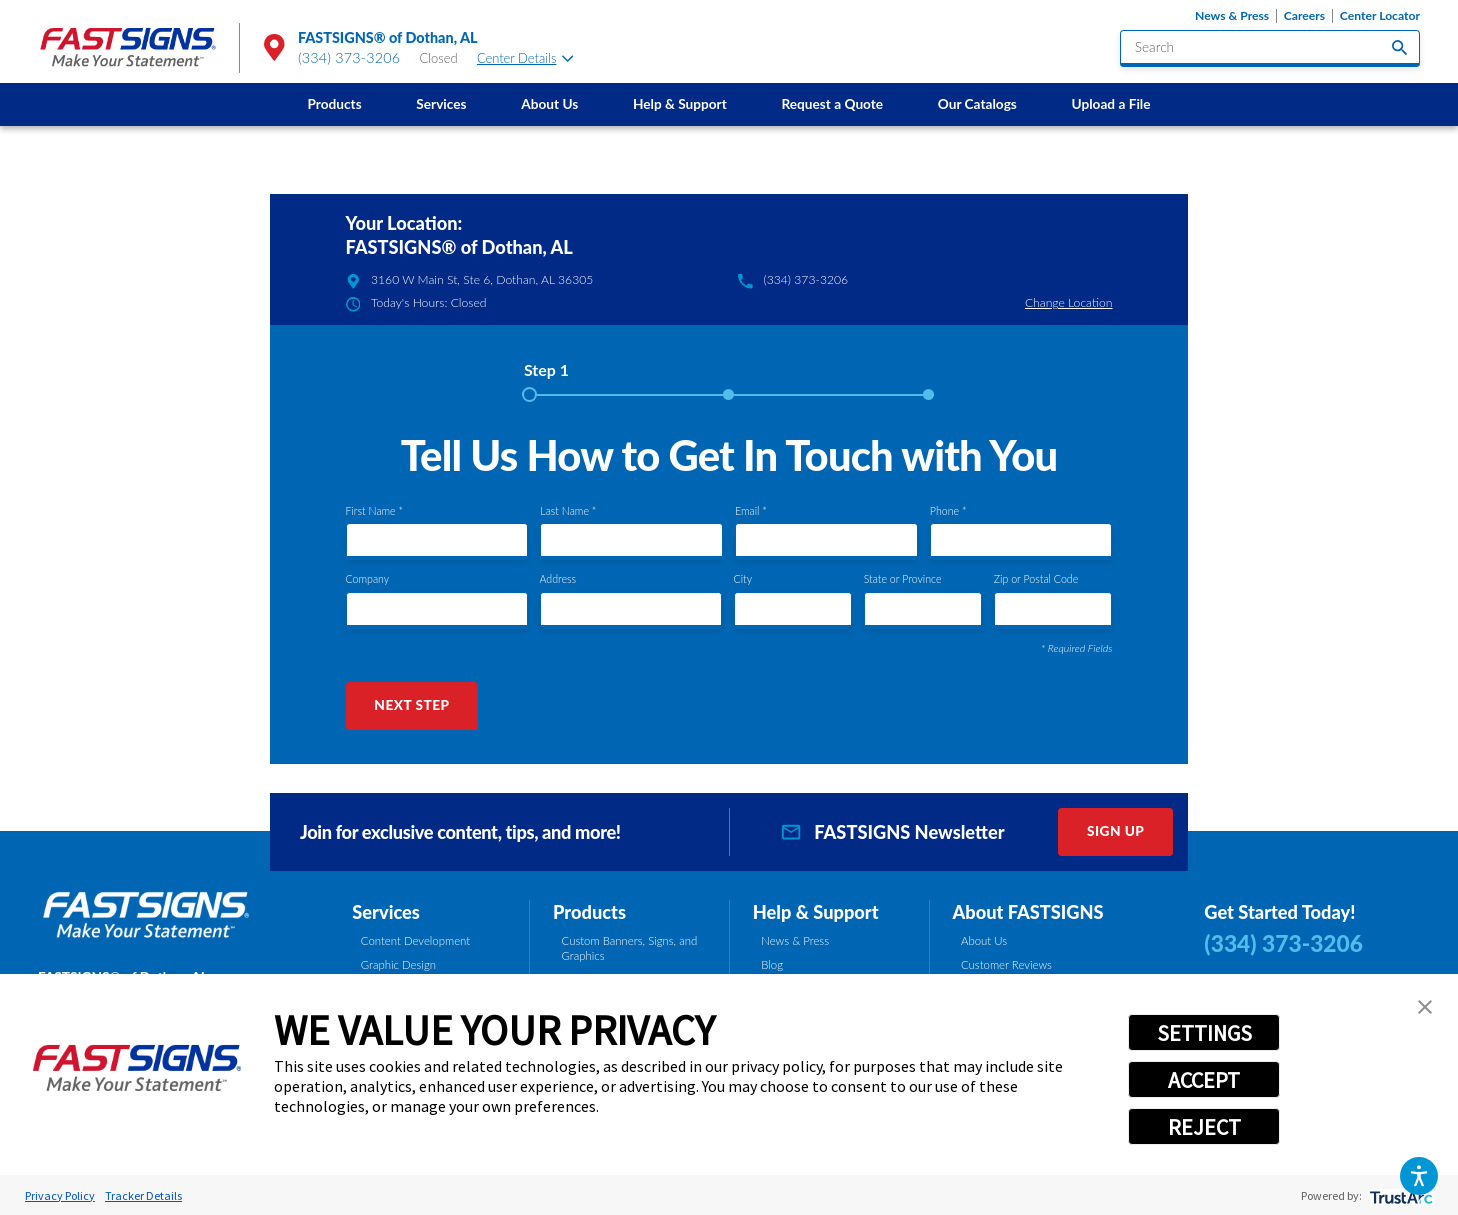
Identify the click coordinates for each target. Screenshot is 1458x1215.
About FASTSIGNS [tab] (1027, 912)
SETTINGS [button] (1204, 1033)
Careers (1304, 16)
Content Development (415, 940)
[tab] (546, 376)
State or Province (903, 579)
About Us (549, 104)
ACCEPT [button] (1204, 1080)
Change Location (1069, 302)
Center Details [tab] (525, 58)
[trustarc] (1399, 1195)
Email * (751, 511)
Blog (772, 964)
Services (441, 104)
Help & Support (680, 104)
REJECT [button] (1204, 1127)
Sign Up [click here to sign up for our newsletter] (1115, 831)
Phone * (948, 511)
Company (368, 579)
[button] (1419, 1176)
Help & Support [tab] (816, 912)
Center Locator (1380, 16)
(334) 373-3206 (349, 57)
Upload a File (1111, 104)
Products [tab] (589, 912)
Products (334, 104)
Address (558, 579)
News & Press (1232, 16)
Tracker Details (143, 1195)
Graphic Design (398, 964)
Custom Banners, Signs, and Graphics (630, 948)
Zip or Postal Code (1036, 579)
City (743, 579)
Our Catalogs (977, 104)
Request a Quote (832, 104)
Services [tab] (386, 912)
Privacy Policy (60, 1195)
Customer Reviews (1006, 964)
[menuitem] (334, 104)
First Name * (375, 511)
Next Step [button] (411, 705)
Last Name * (568, 511)
